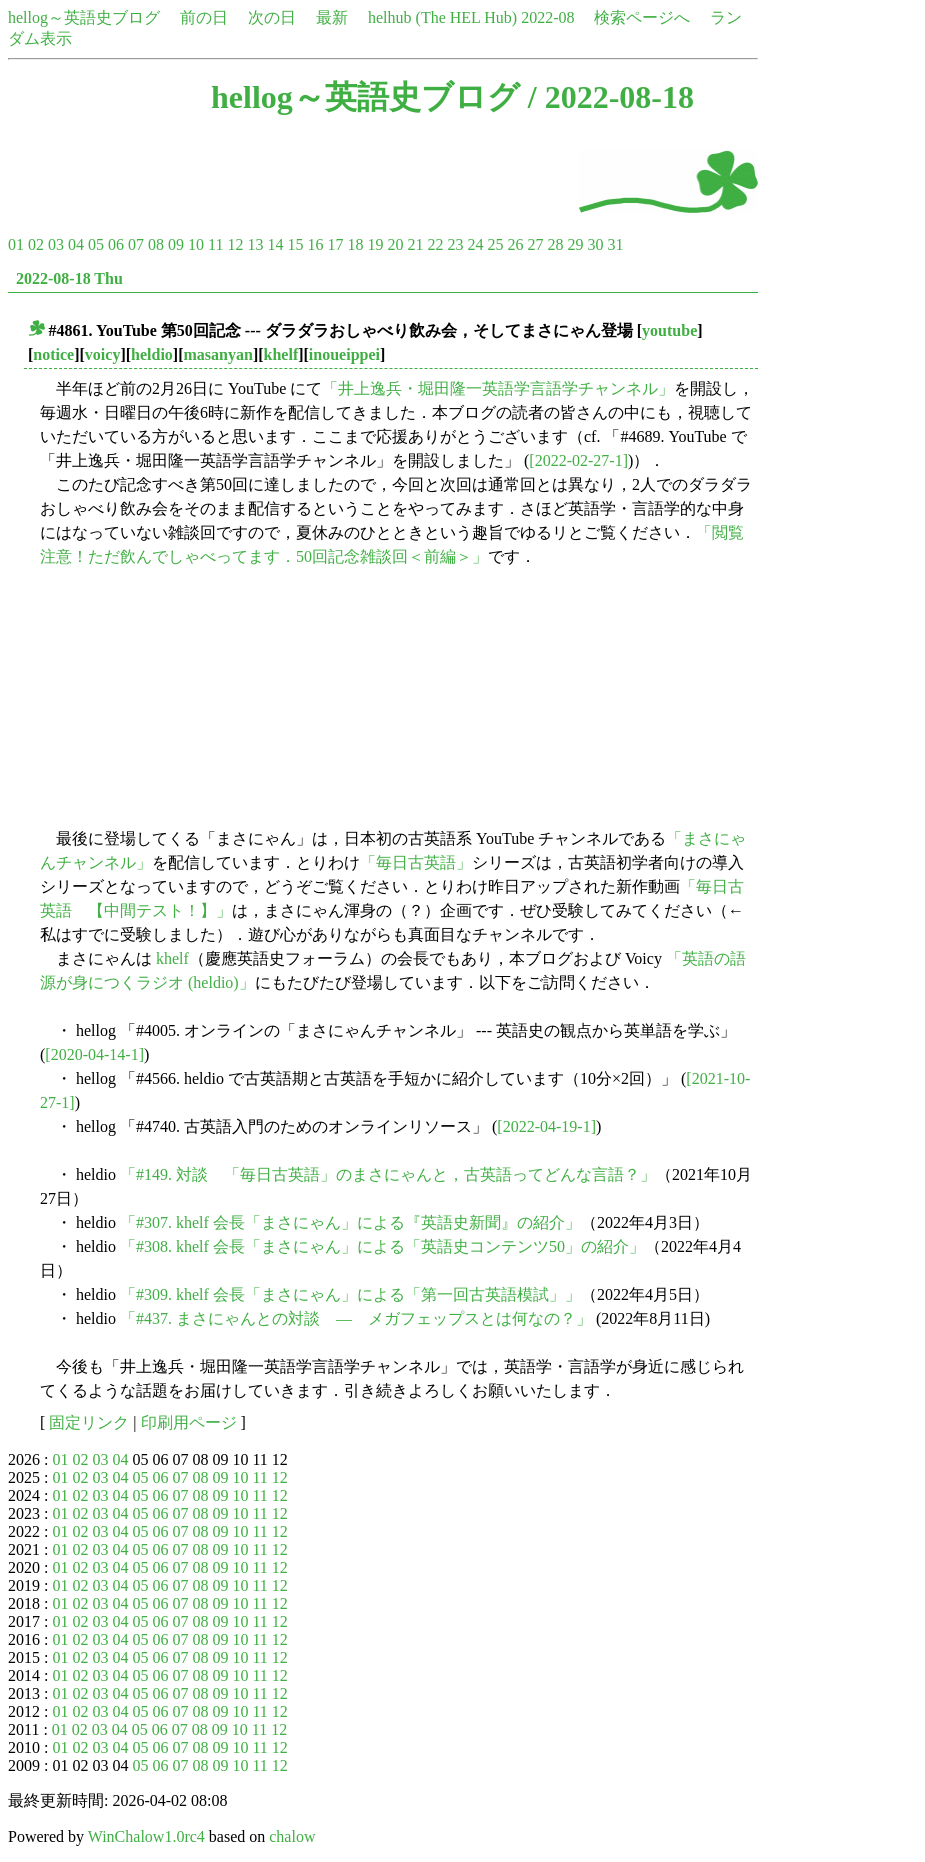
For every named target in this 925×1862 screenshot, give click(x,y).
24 (475, 244)
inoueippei (344, 354)
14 (275, 244)
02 (36, 244)
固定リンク (89, 1422)
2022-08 (547, 17)
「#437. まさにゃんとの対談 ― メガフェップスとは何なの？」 (356, 1318)
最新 (332, 17)
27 (535, 244)
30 (595, 244)
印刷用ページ (189, 1422)
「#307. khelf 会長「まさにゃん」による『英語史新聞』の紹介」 (350, 1222)
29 (575, 244)
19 (375, 244)
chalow (292, 1836)
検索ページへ (642, 17)
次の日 (272, 17)
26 (515, 244)
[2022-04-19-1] (546, 1126)
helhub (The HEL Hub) (442, 17)
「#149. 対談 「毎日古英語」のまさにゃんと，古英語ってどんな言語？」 (388, 1174)
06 (116, 244)
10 (196, 244)
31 (615, 244)
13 (255, 244)
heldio (152, 354)
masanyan (218, 354)
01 (16, 244)
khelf (281, 354)
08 (156, 244)
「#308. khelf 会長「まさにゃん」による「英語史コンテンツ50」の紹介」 (382, 1246)
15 (295, 244)
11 (215, 244)
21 (415, 244)
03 (56, 244)
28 (555, 244)
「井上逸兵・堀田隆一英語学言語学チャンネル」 (498, 388)
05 (96, 244)
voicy (103, 354)
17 (335, 244)
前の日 (204, 17)
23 (455, 244)
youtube (669, 330)
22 (435, 244)
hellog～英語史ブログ (84, 17)
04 (76, 244)
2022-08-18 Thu (69, 278)
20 (395, 244)
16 (315, 244)
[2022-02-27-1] (578, 460)
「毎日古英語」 (416, 862)
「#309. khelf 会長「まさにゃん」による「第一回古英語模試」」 (350, 1294)
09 (176, 244)
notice (53, 354)
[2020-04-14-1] (94, 1054)
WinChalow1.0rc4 (146, 1836)
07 (136, 244)
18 (355, 244)
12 (235, 244)
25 (495, 244)
